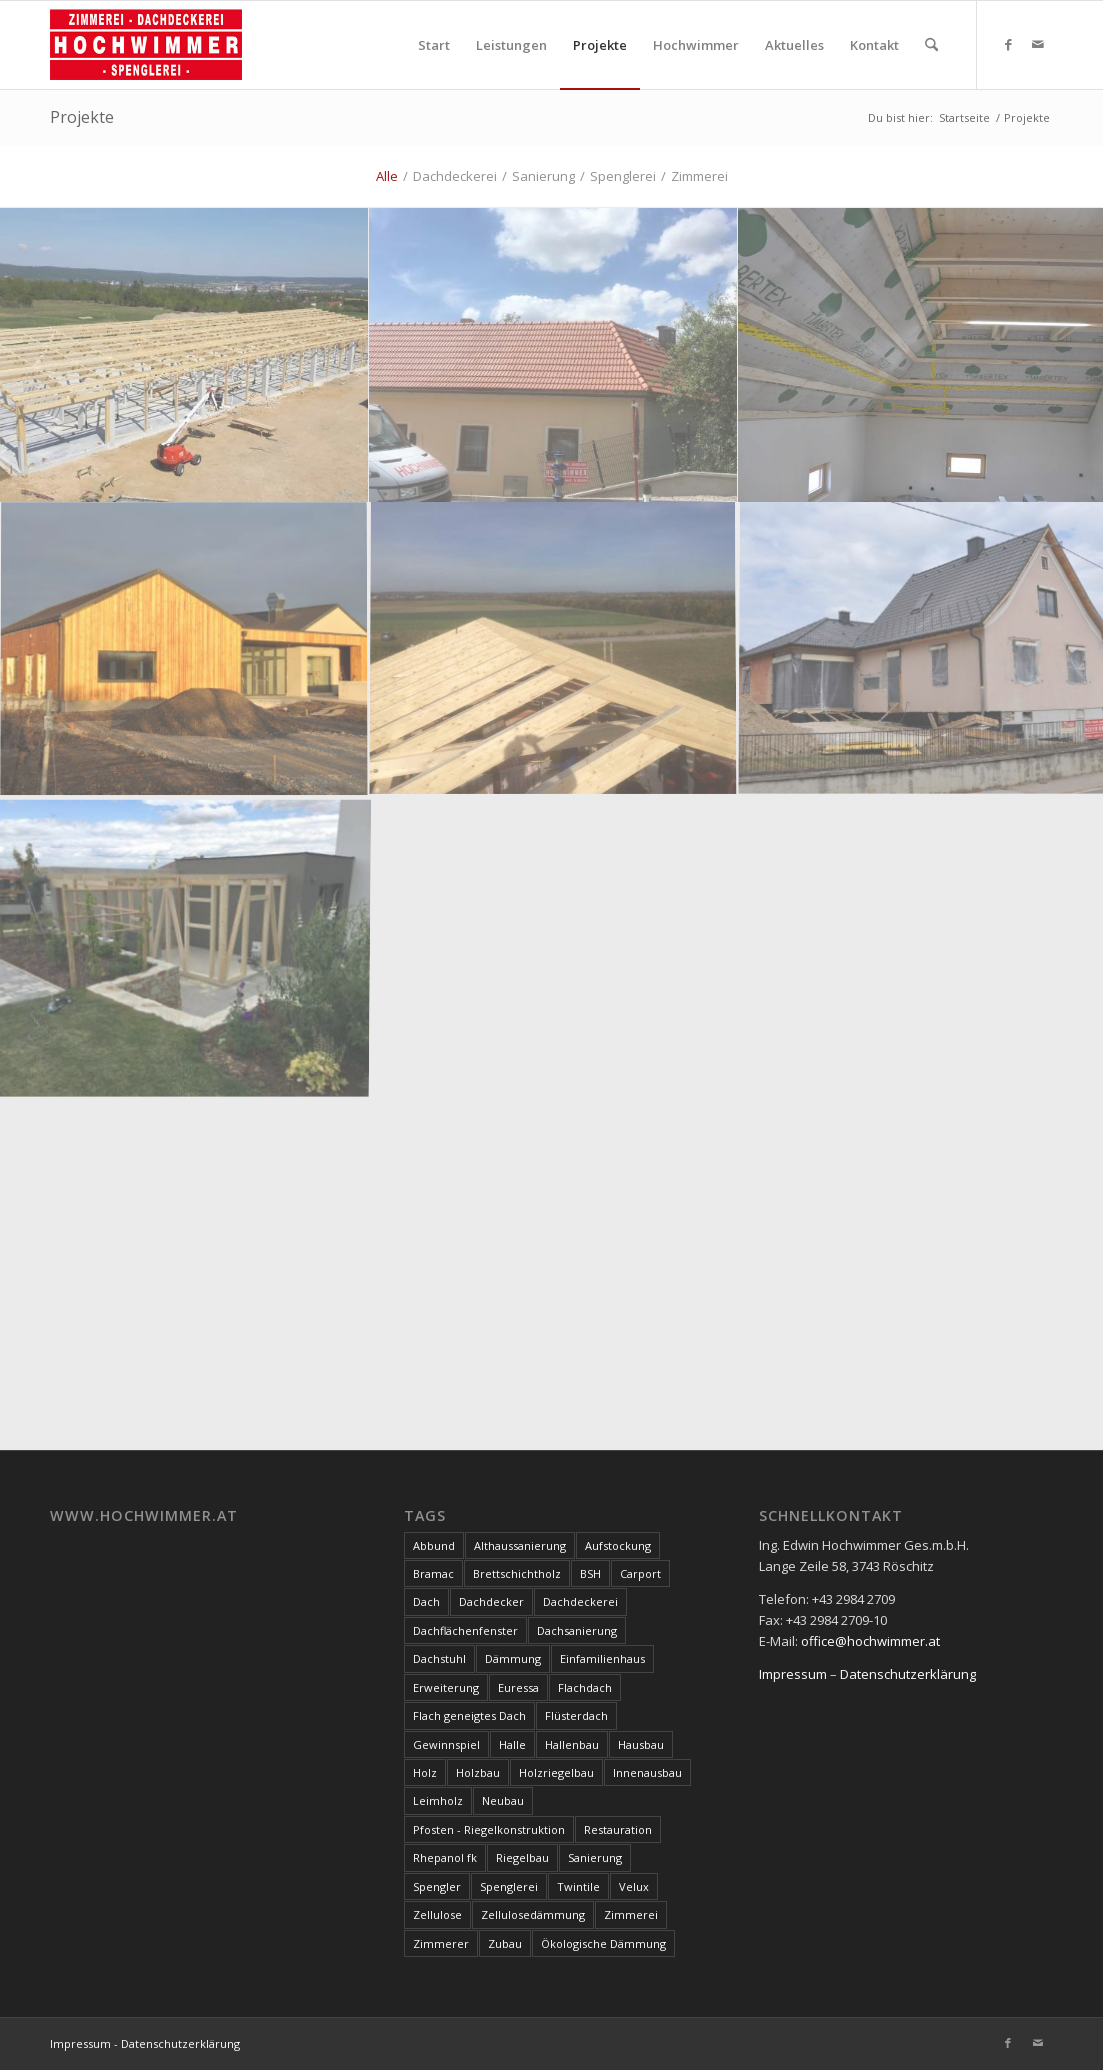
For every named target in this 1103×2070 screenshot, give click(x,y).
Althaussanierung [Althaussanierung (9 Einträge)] (520, 1545)
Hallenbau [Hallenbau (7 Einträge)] (572, 1744)
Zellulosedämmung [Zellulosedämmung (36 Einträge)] (533, 1914)
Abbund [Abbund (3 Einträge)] (434, 1545)
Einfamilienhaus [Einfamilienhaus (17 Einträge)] (602, 1658)
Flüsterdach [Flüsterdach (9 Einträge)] (576, 1715)
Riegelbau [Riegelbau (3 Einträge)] (522, 1857)
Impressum (793, 1674)
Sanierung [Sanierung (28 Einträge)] (595, 1857)
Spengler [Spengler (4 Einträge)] (437, 1886)
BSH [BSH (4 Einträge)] (590, 1573)
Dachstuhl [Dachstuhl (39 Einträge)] (439, 1658)
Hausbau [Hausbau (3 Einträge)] (641, 1744)
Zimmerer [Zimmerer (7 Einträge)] (441, 1943)
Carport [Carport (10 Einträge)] (640, 1573)
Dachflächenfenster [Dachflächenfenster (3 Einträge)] (465, 1630)
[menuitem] (434, 45)
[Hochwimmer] (146, 45)
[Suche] (931, 45)
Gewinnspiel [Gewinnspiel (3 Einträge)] (446, 1744)
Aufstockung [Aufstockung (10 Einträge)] (618, 1545)
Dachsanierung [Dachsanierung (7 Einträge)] (577, 1630)
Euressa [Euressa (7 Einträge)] (518, 1687)
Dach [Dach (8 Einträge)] (426, 1601)
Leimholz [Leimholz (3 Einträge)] (438, 1800)
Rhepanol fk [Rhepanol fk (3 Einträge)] (445, 1857)
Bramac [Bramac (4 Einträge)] (433, 1573)
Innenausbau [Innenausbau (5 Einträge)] (647, 1772)
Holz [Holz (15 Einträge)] (425, 1772)
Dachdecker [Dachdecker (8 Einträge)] (491, 1601)
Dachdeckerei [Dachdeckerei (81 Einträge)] (580, 1601)
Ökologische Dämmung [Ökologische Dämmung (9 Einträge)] (603, 1943)
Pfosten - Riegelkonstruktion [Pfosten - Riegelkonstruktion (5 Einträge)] (489, 1829)
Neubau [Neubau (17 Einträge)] (503, 1800)
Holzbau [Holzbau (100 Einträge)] (478, 1772)
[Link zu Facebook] (1008, 44)
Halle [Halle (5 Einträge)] (512, 1744)
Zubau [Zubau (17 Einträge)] (505, 1943)
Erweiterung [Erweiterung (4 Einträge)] (446, 1687)
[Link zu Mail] (1038, 44)
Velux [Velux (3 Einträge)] (634, 1886)
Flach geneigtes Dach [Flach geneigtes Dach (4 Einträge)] (469, 1715)
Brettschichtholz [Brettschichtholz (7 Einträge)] (517, 1573)
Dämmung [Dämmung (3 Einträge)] (513, 1658)
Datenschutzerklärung (908, 1674)
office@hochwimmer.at (870, 1641)
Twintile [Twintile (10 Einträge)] (578, 1886)
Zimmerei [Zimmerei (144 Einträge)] (631, 1914)
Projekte (82, 117)
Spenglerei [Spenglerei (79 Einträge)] (509, 1886)
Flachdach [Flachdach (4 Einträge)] (585, 1687)
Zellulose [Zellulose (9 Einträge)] (437, 1914)
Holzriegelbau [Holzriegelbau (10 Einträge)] (556, 1772)
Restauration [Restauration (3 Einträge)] (618, 1829)
